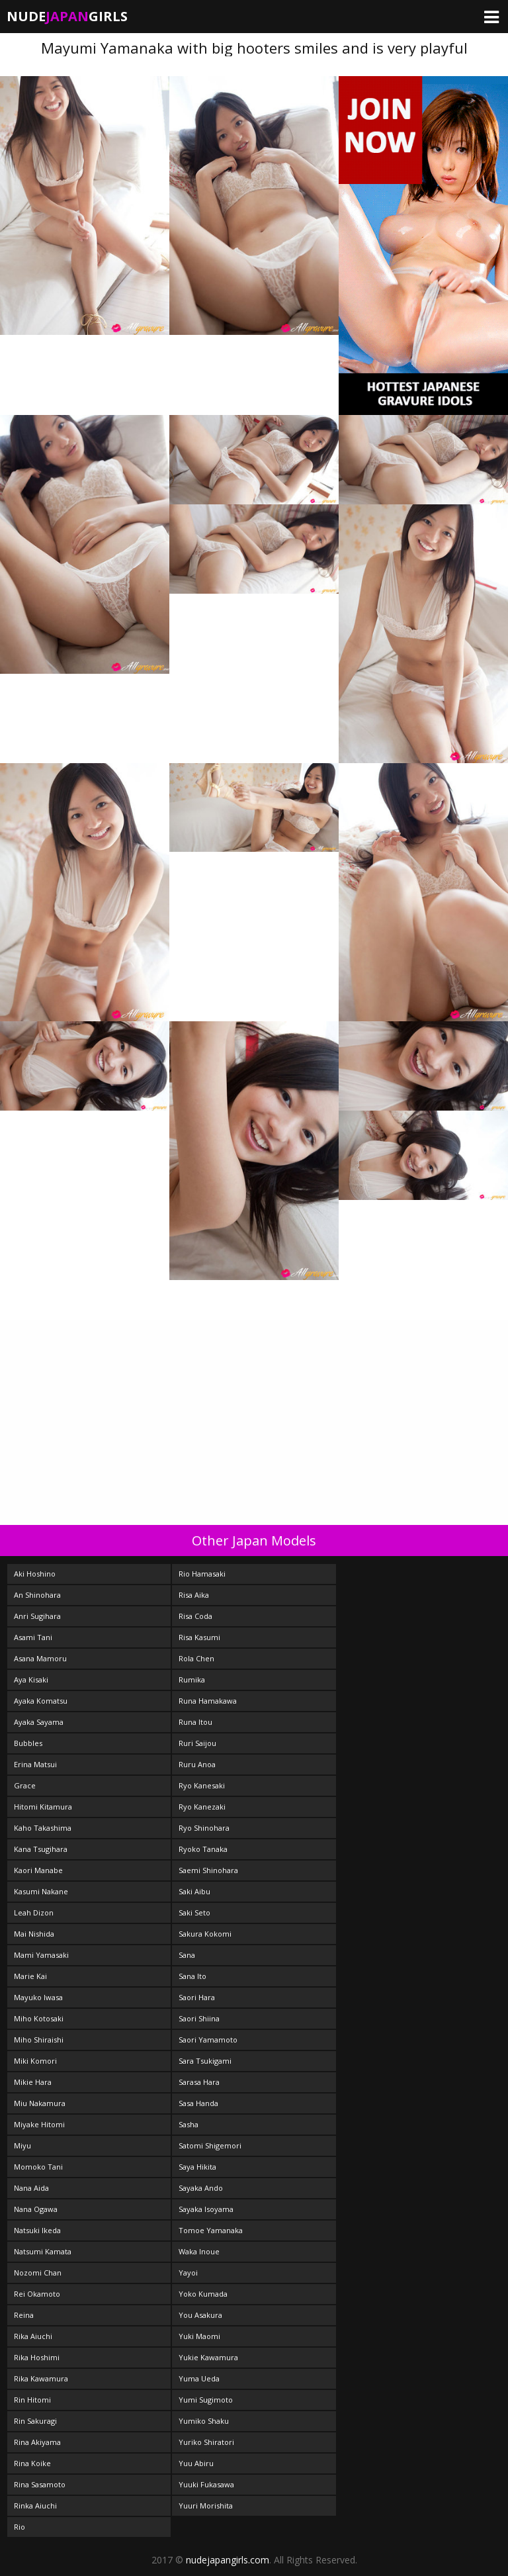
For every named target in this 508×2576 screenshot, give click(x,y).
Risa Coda (195, 1616)
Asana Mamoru (40, 1658)
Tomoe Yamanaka (211, 2230)
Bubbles (28, 1743)
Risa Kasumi (199, 1637)
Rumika (192, 1679)
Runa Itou (195, 1722)
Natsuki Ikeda (37, 2230)
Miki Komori (35, 2061)
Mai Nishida (34, 1934)
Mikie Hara (33, 2082)
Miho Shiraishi (39, 2040)
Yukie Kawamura (208, 2357)
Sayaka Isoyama (206, 2209)
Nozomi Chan (38, 2272)
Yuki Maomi (199, 2336)
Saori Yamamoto (208, 2040)
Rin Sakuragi (35, 2421)
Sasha (188, 2124)
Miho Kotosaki (39, 2018)
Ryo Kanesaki (202, 1785)
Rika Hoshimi (37, 2357)
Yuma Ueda (199, 2378)
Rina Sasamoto (39, 2484)
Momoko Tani (38, 2167)
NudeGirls (67, 16)
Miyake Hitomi (39, 2124)
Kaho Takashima (42, 1828)
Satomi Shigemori (210, 2145)
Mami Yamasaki (41, 1955)
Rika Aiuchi (33, 2336)
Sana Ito (192, 1976)
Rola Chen (196, 1658)
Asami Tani (33, 1637)
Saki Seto (194, 1912)
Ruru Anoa (197, 1764)
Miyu (22, 2145)
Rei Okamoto (37, 2294)
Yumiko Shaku (204, 2421)
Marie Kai (30, 1976)
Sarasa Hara (199, 2082)
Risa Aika (194, 1595)
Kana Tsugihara (40, 1849)
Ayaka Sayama (39, 1722)
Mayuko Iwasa (38, 1997)
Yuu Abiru (196, 2463)
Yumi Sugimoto (206, 2400)
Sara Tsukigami (205, 2061)
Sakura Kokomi (205, 1934)
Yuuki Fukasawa (206, 2484)
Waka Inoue (199, 2251)
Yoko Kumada (203, 2294)
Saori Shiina (199, 2018)
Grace (25, 1785)
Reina (24, 2315)
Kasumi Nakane (41, 1891)
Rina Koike (32, 2463)
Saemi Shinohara (208, 1870)
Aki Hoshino (35, 1574)
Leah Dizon (34, 1912)
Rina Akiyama (37, 2442)
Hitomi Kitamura (43, 1807)
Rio (19, 2527)
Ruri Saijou (197, 1743)
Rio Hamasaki (202, 1574)
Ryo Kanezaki (202, 1807)
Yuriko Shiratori (206, 2442)
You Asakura (200, 2315)
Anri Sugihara (37, 1616)
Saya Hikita (197, 2167)
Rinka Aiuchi (35, 2505)
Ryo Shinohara (204, 1828)
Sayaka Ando (201, 2188)
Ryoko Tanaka (203, 1849)
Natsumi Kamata (42, 2251)
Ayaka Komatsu (40, 1701)
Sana (187, 1955)
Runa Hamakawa (208, 1701)
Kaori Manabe (38, 1870)
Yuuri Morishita (206, 2505)
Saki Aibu (194, 1891)
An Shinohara (37, 1595)
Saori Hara (197, 1997)
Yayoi (188, 2272)
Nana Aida (31, 2188)
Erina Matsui (35, 1764)
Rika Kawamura (41, 2378)
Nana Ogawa (36, 2209)
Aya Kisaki (31, 1679)
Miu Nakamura (39, 2103)
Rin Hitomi (32, 2400)
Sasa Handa (198, 2103)
